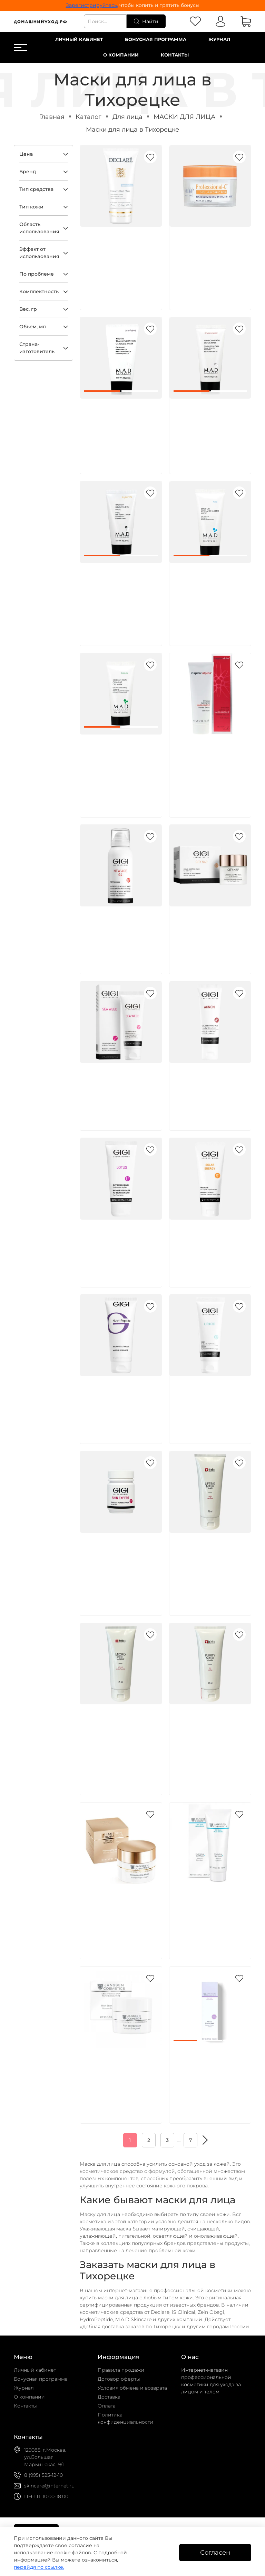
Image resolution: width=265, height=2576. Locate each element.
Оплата (107, 2406)
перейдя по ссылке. (39, 2567)
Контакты (175, 55)
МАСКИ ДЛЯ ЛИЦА (184, 117)
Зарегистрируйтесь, (92, 5)
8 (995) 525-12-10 (43, 2475)
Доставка (109, 2397)
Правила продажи (121, 2370)
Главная (52, 117)
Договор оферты (119, 2379)
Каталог (88, 117)
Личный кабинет (79, 39)
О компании (121, 55)
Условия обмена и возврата (132, 2388)
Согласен (215, 2552)
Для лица (127, 117)
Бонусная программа (155, 39)
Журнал (219, 39)
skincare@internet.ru (49, 2486)
